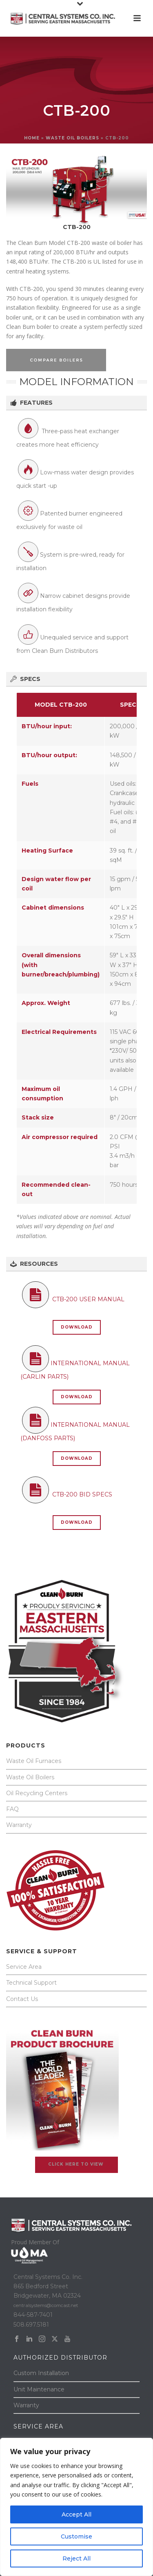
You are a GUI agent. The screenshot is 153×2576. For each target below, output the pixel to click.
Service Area (24, 1966)
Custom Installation (41, 2373)
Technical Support (31, 1982)
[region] (76, 2507)
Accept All (76, 2514)
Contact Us (22, 1999)
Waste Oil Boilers (30, 1777)
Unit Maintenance (38, 2389)
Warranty (19, 1825)
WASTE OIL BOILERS (72, 138)
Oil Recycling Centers (36, 1793)
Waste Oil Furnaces (33, 1761)
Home (32, 138)
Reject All (76, 2558)
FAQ (12, 1809)
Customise (76, 2536)
